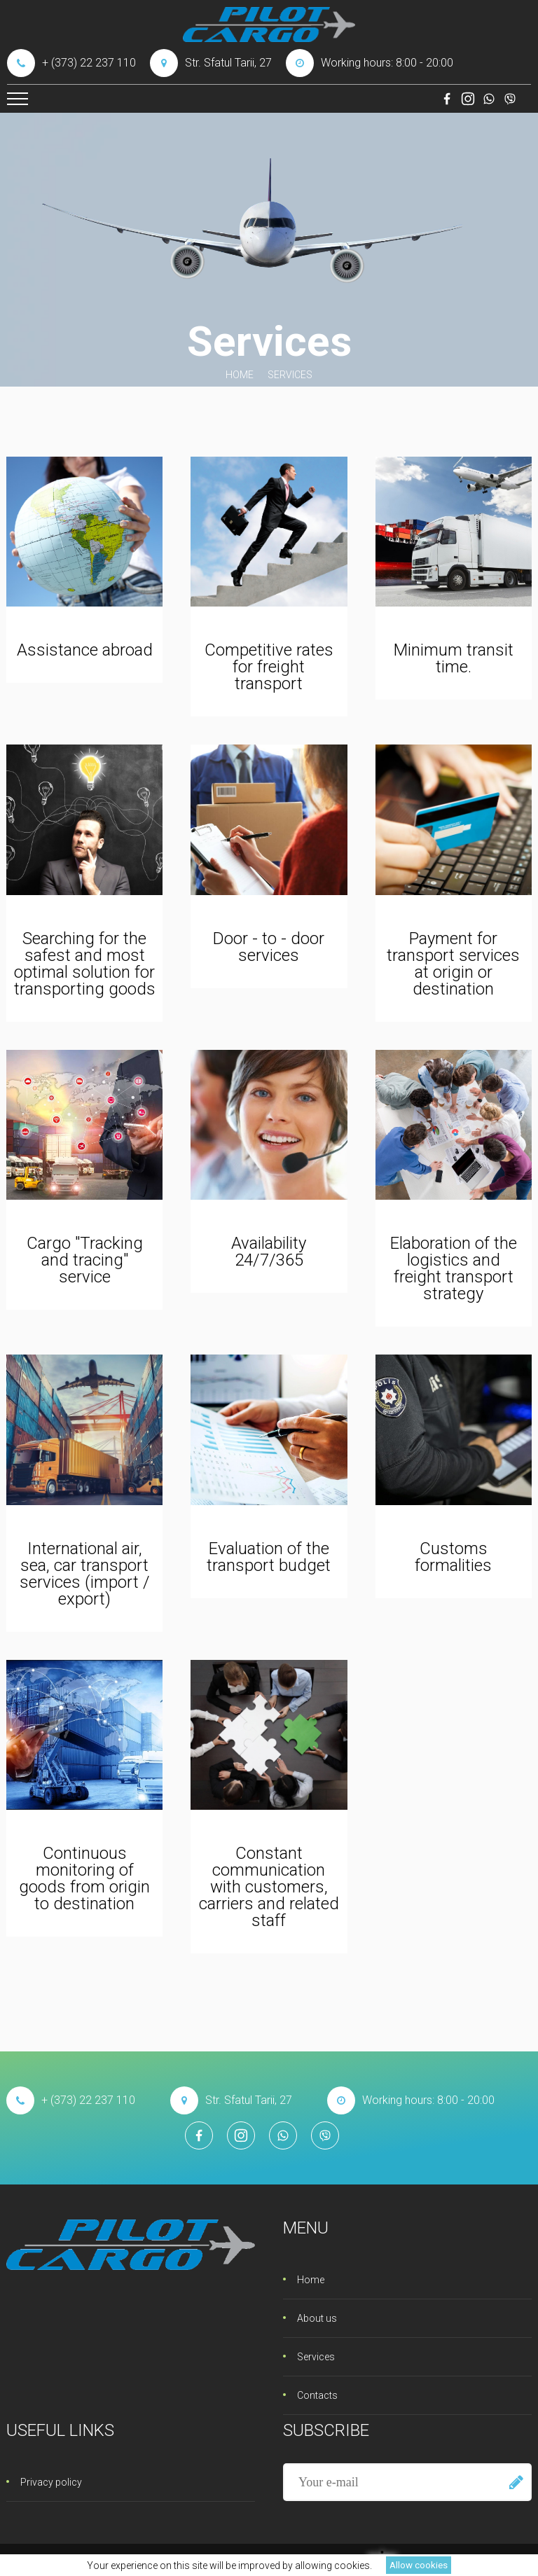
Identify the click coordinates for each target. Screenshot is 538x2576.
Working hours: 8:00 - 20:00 (369, 63)
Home (240, 375)
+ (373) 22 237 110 (71, 63)
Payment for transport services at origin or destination (453, 963)
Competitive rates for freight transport (269, 667)
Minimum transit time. (453, 658)
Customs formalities (453, 1557)
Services (316, 2357)
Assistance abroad (85, 650)
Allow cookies (418, 2565)
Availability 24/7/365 (268, 1251)
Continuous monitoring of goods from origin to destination (84, 1878)
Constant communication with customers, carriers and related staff (269, 1887)
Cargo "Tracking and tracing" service (85, 1260)
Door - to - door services (268, 947)
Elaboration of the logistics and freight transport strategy (453, 1268)
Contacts (317, 2395)
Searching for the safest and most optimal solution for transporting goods (85, 963)
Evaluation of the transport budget (269, 1557)
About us (317, 2318)
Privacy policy (51, 2482)
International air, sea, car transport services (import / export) (85, 1573)
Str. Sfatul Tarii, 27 (211, 63)
